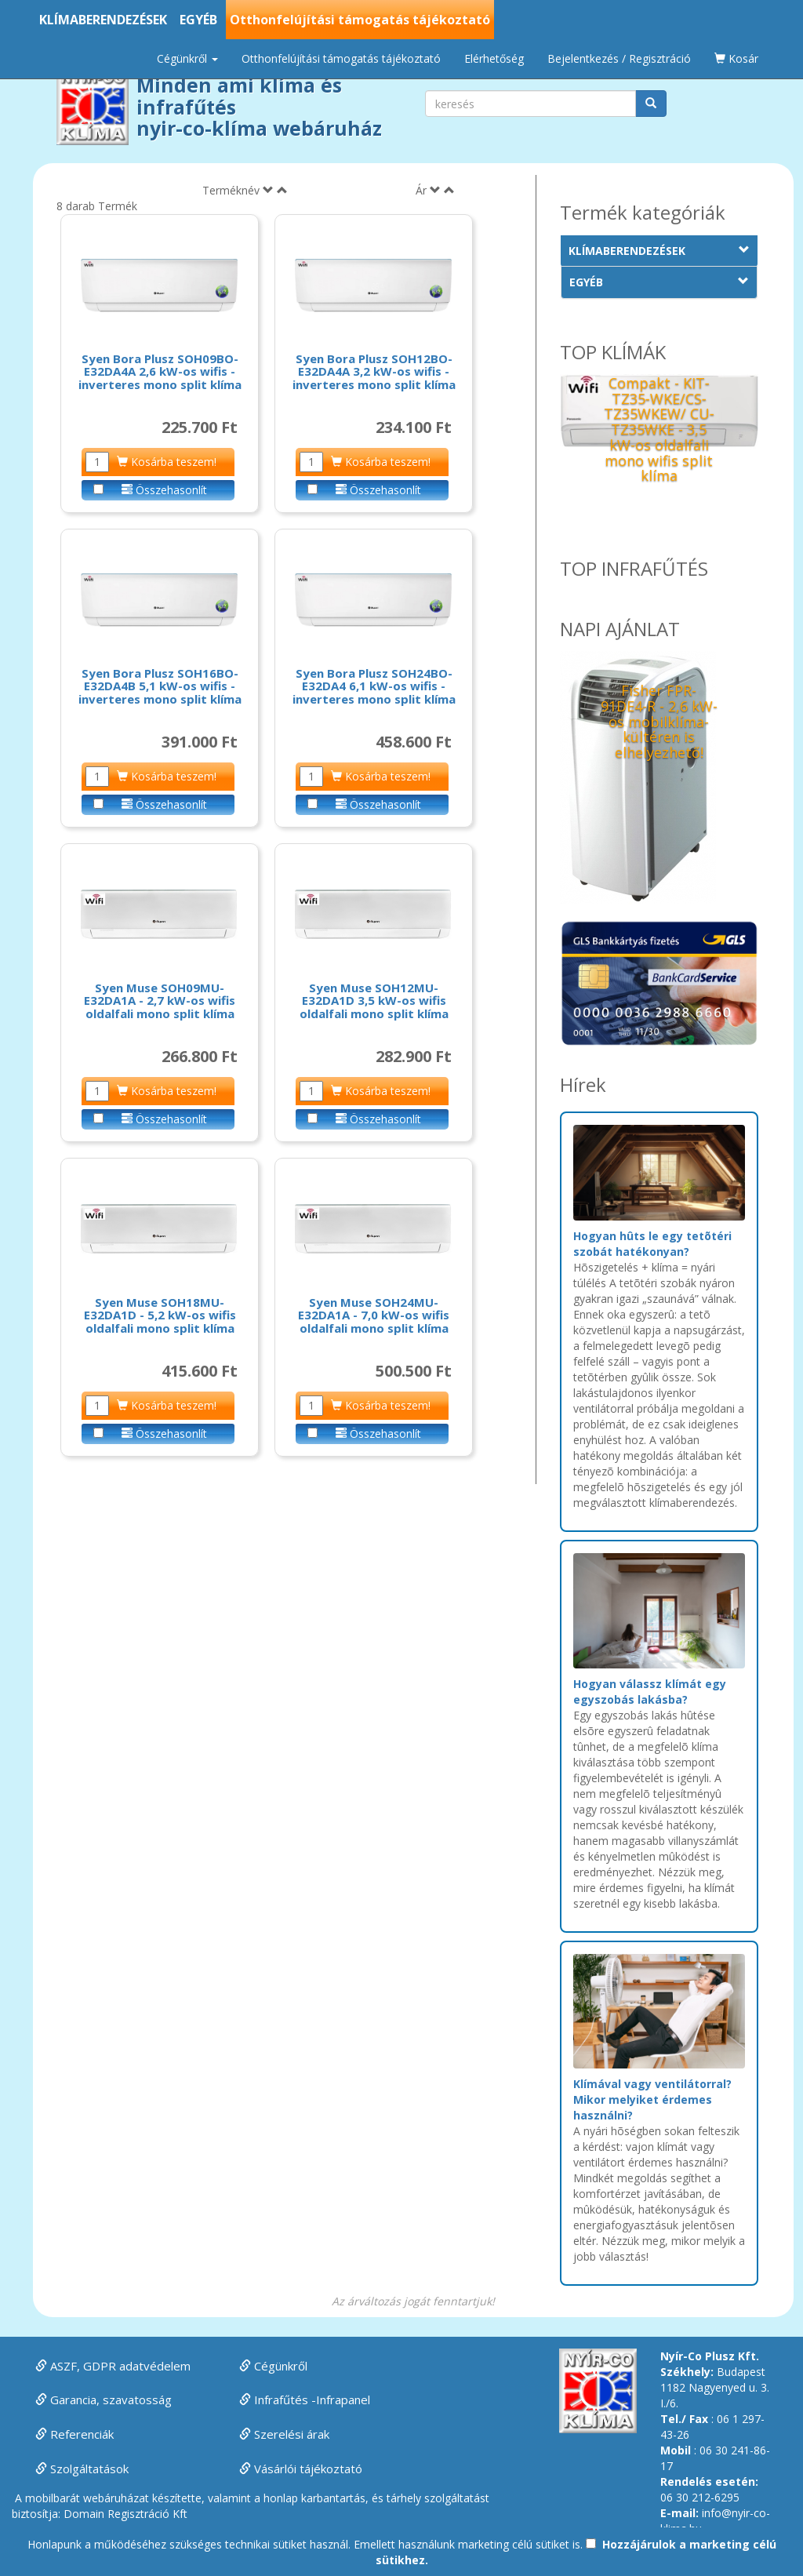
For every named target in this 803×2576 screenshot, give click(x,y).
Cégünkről (273, 2366)
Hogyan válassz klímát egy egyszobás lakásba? (649, 1691)
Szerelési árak (284, 2434)
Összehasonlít (164, 489)
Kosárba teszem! (166, 461)
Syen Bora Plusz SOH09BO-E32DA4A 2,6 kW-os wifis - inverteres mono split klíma (160, 371)
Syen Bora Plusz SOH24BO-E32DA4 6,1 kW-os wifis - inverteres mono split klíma (374, 686)
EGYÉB (198, 19)
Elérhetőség (494, 58)
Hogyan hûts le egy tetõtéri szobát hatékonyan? (652, 1243)
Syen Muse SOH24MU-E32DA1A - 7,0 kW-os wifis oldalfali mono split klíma (373, 1315)
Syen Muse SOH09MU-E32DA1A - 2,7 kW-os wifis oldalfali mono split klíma (159, 1000)
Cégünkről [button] (187, 58)
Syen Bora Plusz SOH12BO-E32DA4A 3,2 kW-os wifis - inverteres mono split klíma (374, 371)
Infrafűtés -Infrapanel (304, 2399)
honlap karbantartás (314, 2497)
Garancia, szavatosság (103, 2399)
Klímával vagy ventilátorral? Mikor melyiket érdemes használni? (652, 2099)
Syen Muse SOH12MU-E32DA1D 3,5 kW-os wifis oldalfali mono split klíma (374, 1000)
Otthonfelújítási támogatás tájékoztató (360, 19)
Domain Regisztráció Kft (125, 2513)
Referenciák (74, 2434)
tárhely (404, 2497)
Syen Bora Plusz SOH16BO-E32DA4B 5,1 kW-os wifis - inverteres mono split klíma (160, 686)
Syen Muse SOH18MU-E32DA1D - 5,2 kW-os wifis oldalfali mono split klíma (160, 1315)
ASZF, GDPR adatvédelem (113, 2366)
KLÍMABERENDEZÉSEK (103, 19)
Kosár (736, 58)
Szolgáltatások (82, 2468)
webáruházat (116, 2497)
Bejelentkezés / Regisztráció (619, 58)
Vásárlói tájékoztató (300, 2468)
